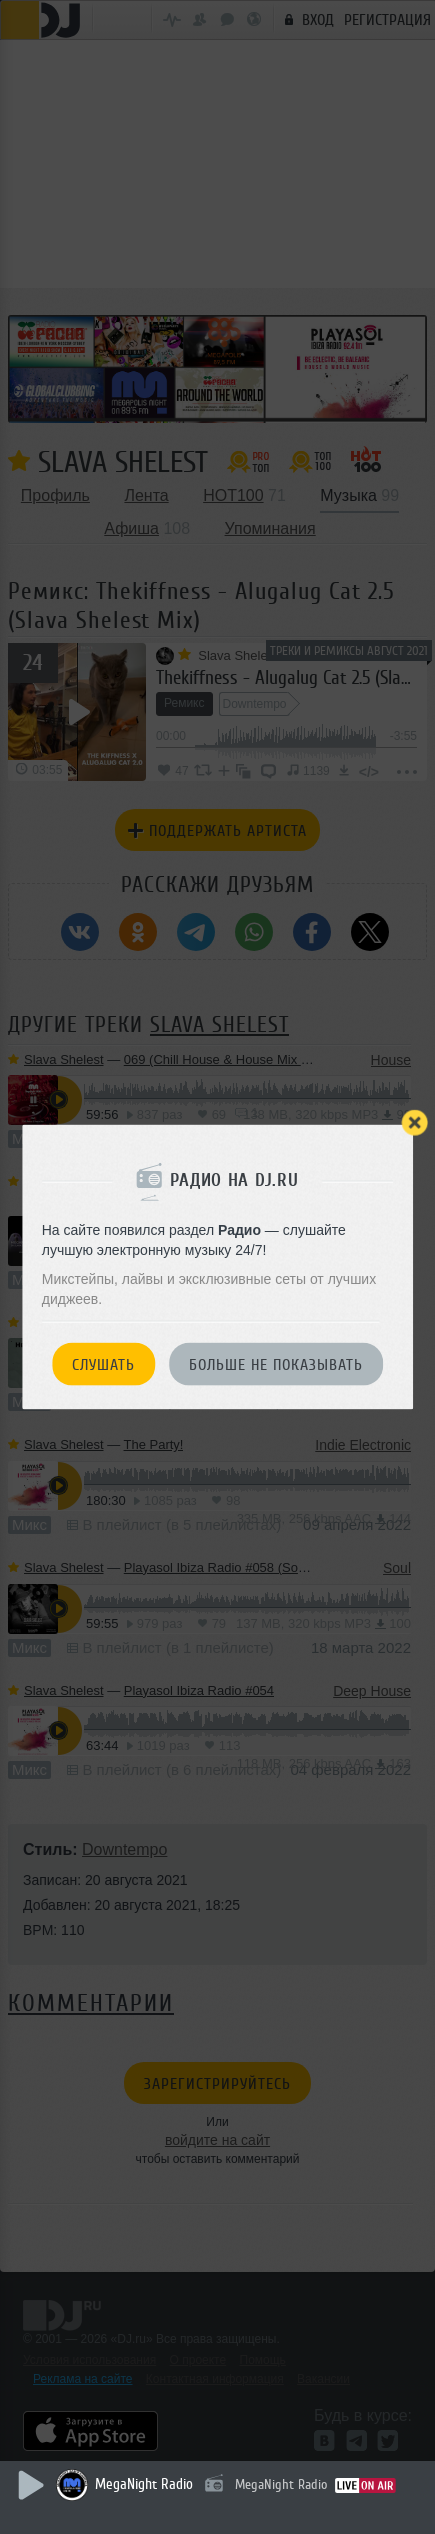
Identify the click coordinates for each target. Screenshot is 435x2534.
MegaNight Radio (144, 2484)
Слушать (103, 1365)
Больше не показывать (276, 1365)
